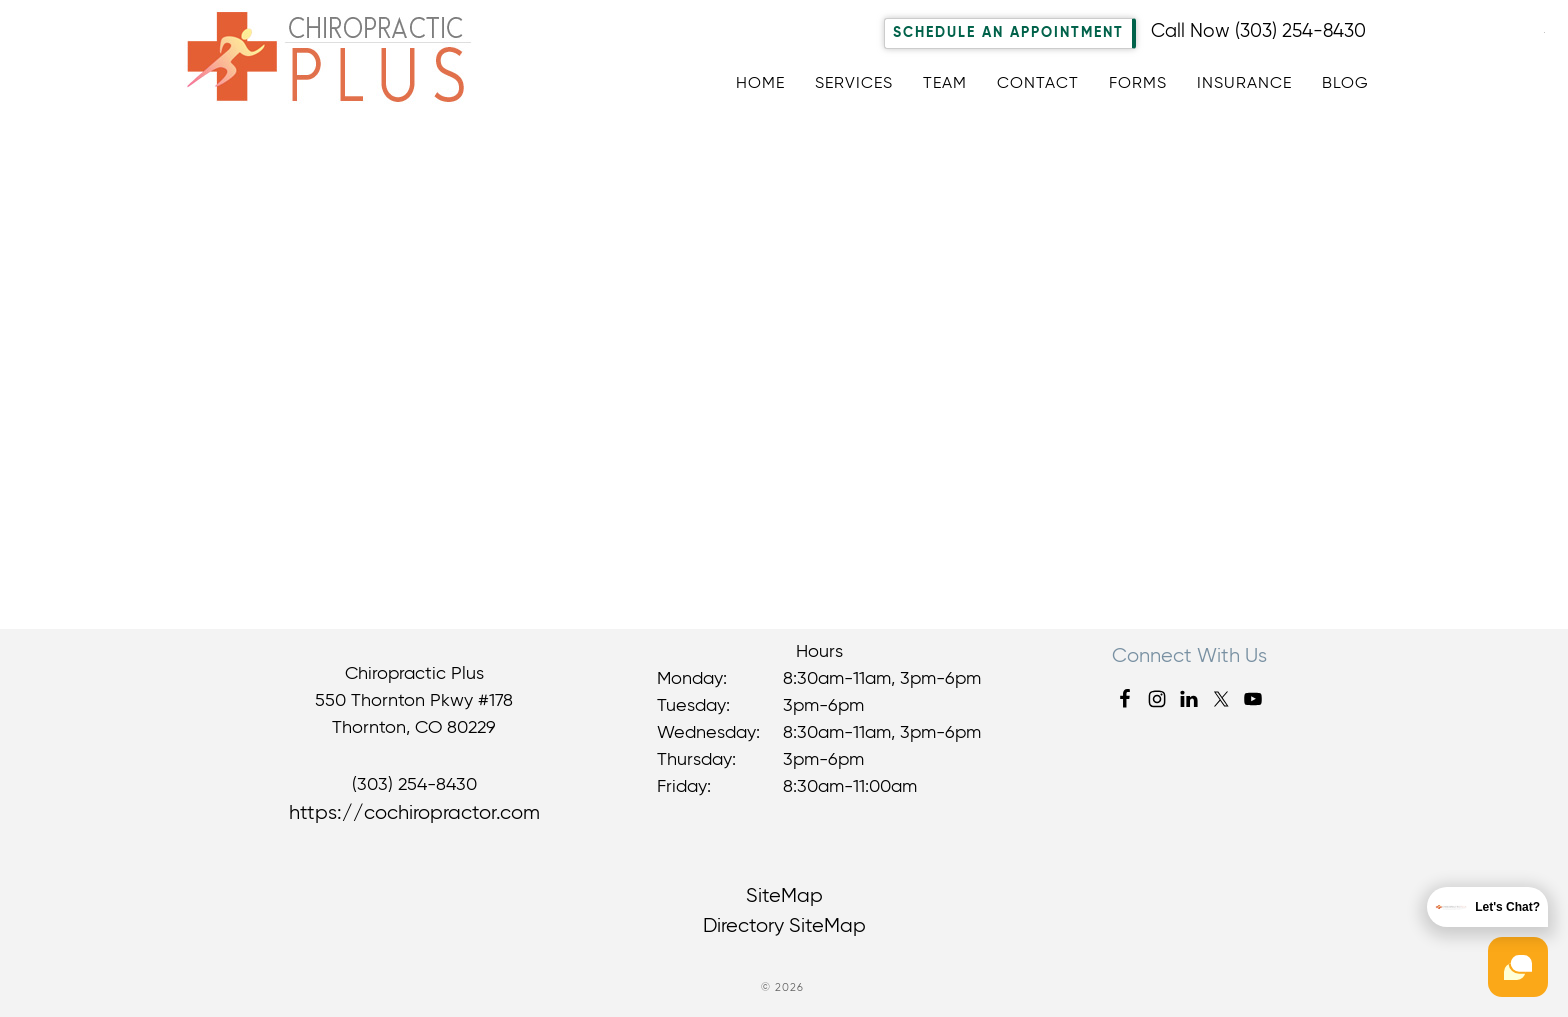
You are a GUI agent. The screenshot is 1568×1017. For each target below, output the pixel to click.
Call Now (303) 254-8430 (1258, 31)
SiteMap (784, 896)
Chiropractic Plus (344, 64)
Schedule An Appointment (1008, 33)
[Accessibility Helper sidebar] (1544, 29)
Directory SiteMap (784, 926)
